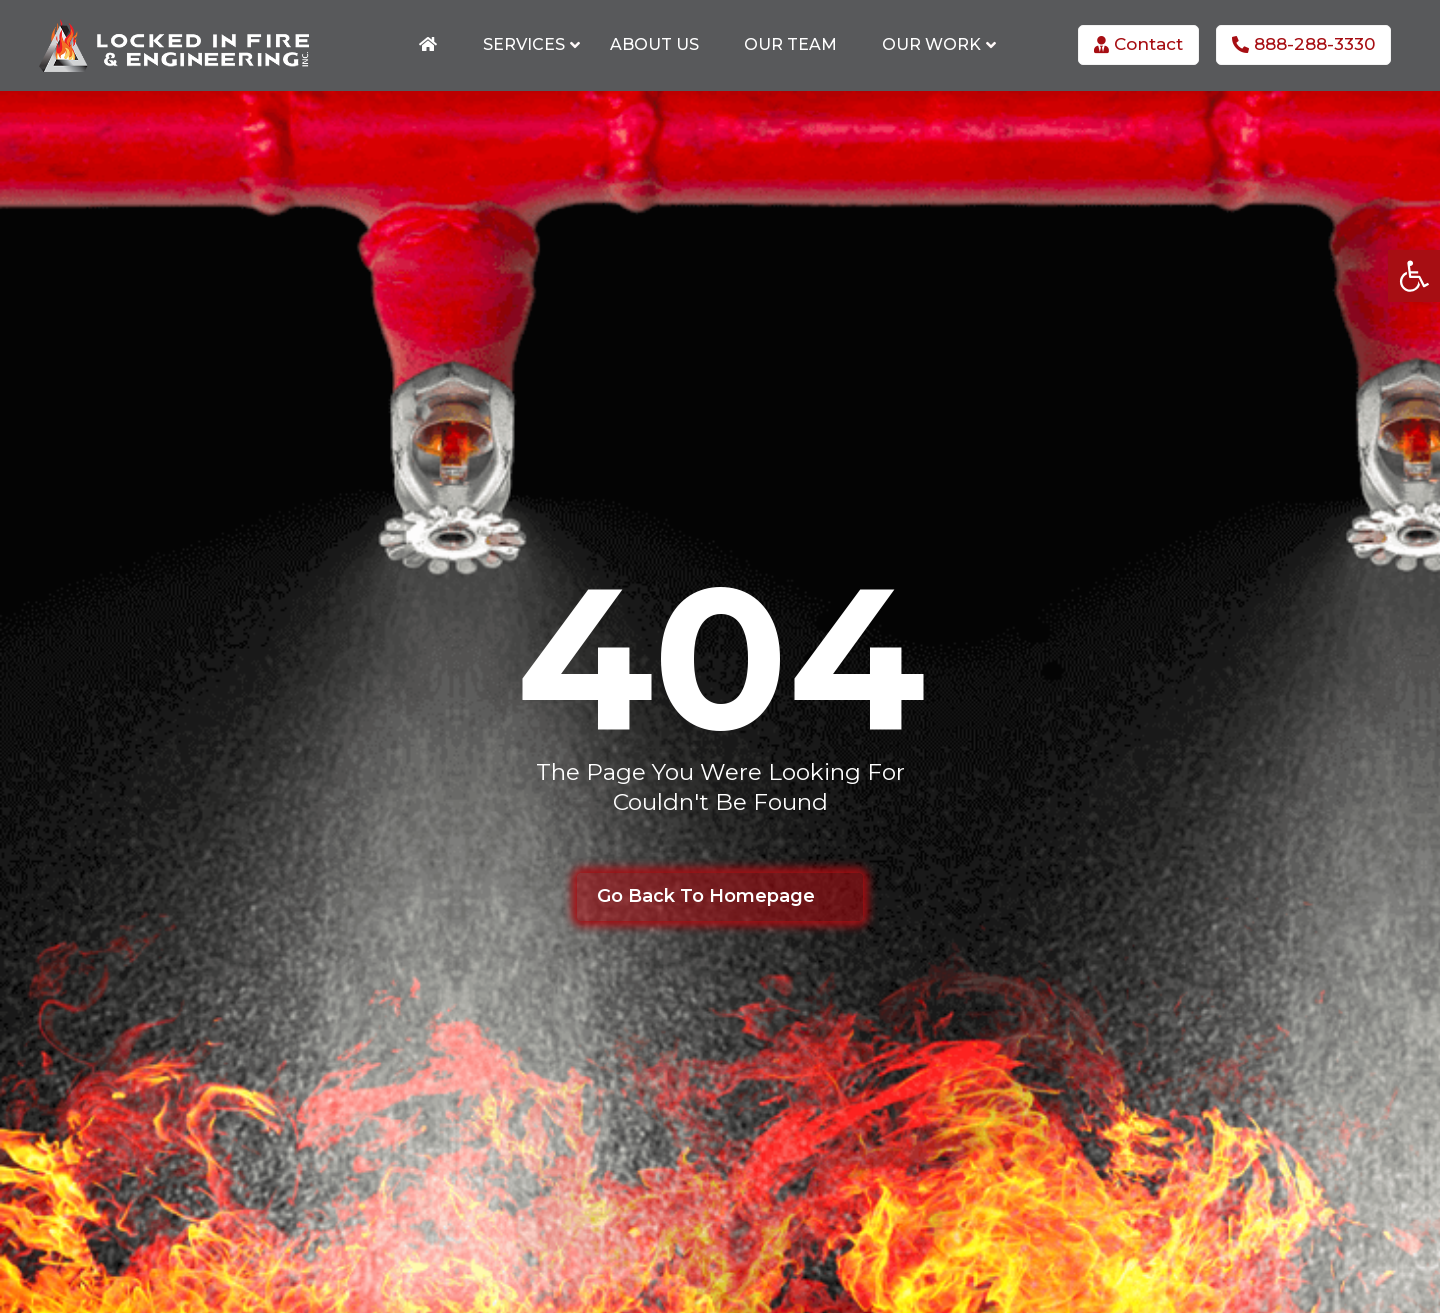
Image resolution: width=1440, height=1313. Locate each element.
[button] (1414, 276)
